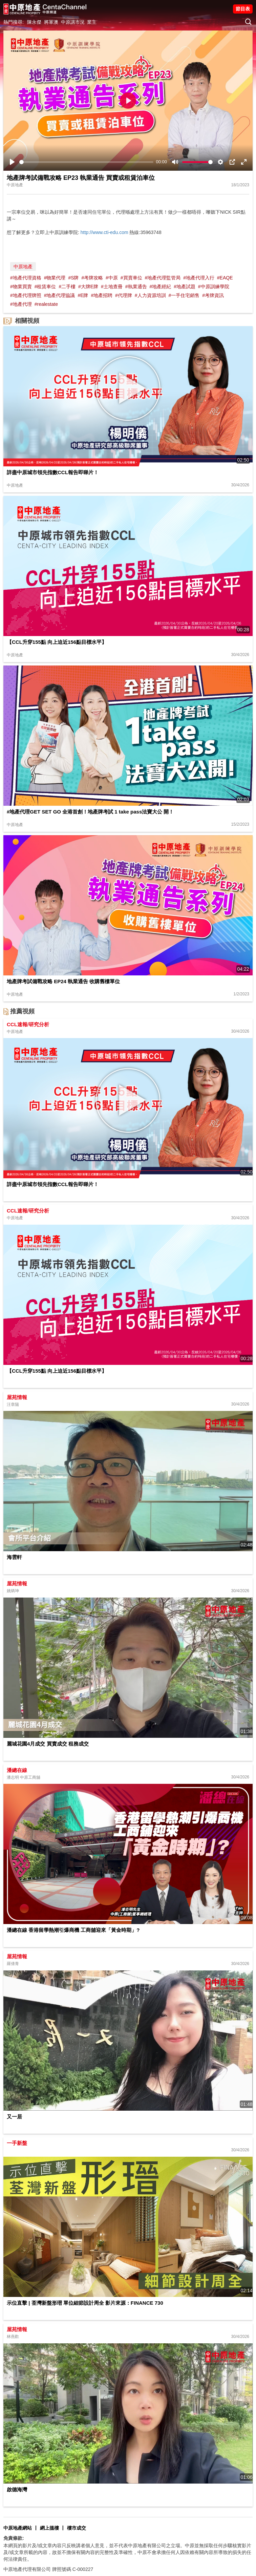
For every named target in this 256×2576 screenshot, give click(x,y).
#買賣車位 (131, 277)
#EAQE (225, 277)
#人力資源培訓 (150, 295)
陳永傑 (34, 22)
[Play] (12, 161)
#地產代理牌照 (25, 295)
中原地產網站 (17, 2528)
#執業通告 (136, 286)
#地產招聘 (101, 295)
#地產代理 (21, 304)
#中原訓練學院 (213, 286)
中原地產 (23, 266)
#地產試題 (184, 286)
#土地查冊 (112, 286)
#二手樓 (67, 286)
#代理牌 (123, 295)
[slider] (86, 162)
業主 (92, 22)
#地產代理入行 (198, 277)
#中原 (112, 277)
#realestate (46, 304)
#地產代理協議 (59, 295)
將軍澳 (51, 22)
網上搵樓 (49, 2528)
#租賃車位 (45, 286)
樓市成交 (76, 2528)
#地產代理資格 (25, 277)
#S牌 (73, 277)
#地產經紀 (160, 286)
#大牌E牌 (88, 286)
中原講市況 (73, 22)
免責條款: (13, 2538)
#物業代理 (55, 277)
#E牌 (83, 295)
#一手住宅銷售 (183, 295)
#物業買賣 (21, 286)
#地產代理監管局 (162, 277)
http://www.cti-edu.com (104, 232)
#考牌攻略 (92, 277)
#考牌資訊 (213, 295)
